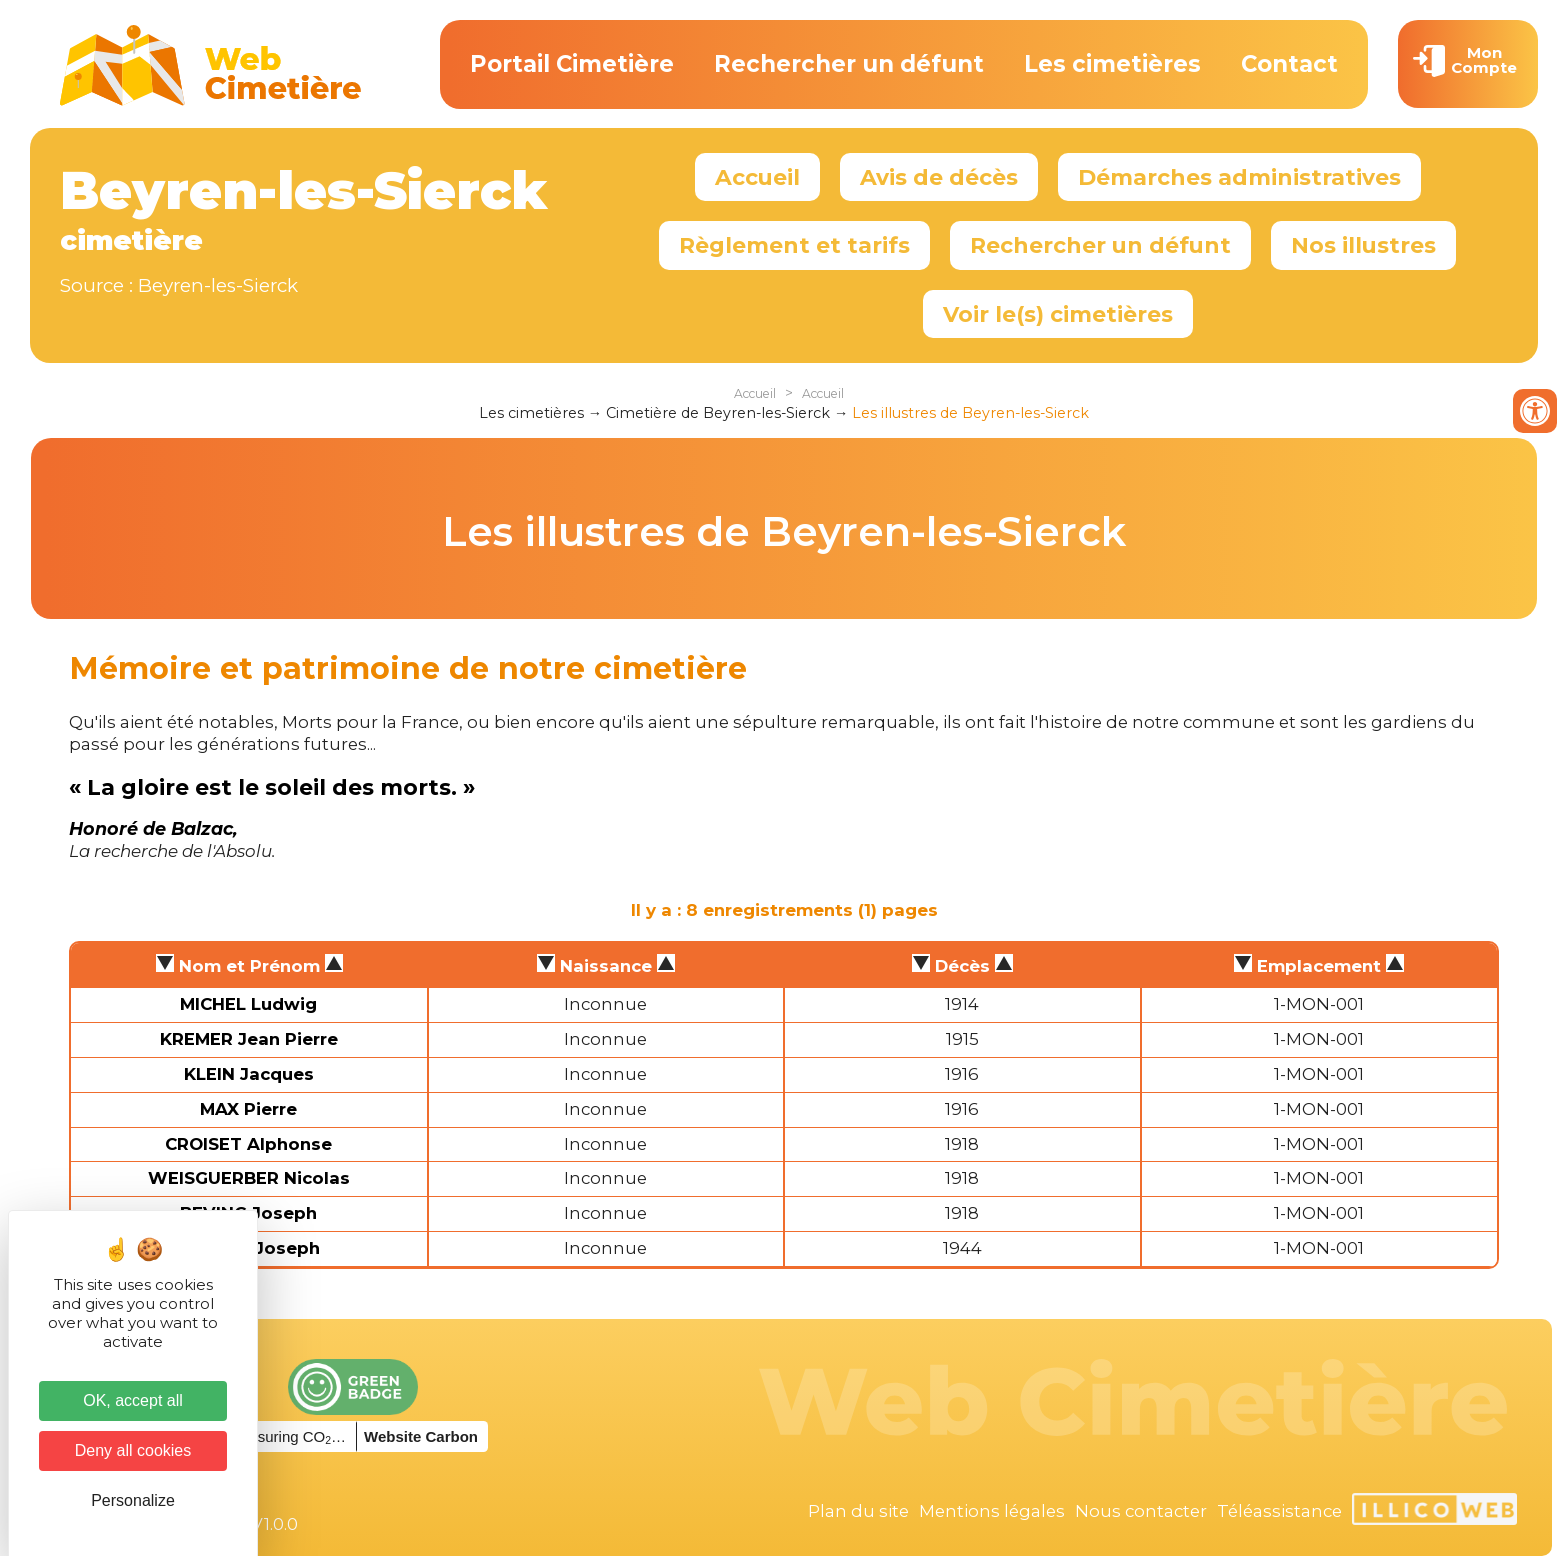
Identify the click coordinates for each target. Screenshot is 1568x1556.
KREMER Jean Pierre (249, 1039)
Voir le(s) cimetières (1058, 314)
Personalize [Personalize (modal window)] (133, 1500)
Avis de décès (939, 177)
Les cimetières (1112, 64)
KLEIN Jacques (249, 1074)
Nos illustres (1363, 245)
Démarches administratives (1239, 177)
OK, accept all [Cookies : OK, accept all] (133, 1400)
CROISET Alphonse (248, 1144)
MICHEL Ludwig (248, 1004)
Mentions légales (992, 1511)
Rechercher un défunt (849, 64)
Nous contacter (1141, 1511)
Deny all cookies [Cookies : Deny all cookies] (133, 1450)
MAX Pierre (248, 1109)
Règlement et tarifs (794, 245)
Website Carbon (421, 1436)
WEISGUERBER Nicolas (249, 1178)
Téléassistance (1279, 1511)
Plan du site (858, 1511)
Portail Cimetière (572, 64)
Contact (1289, 64)
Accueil (757, 177)
